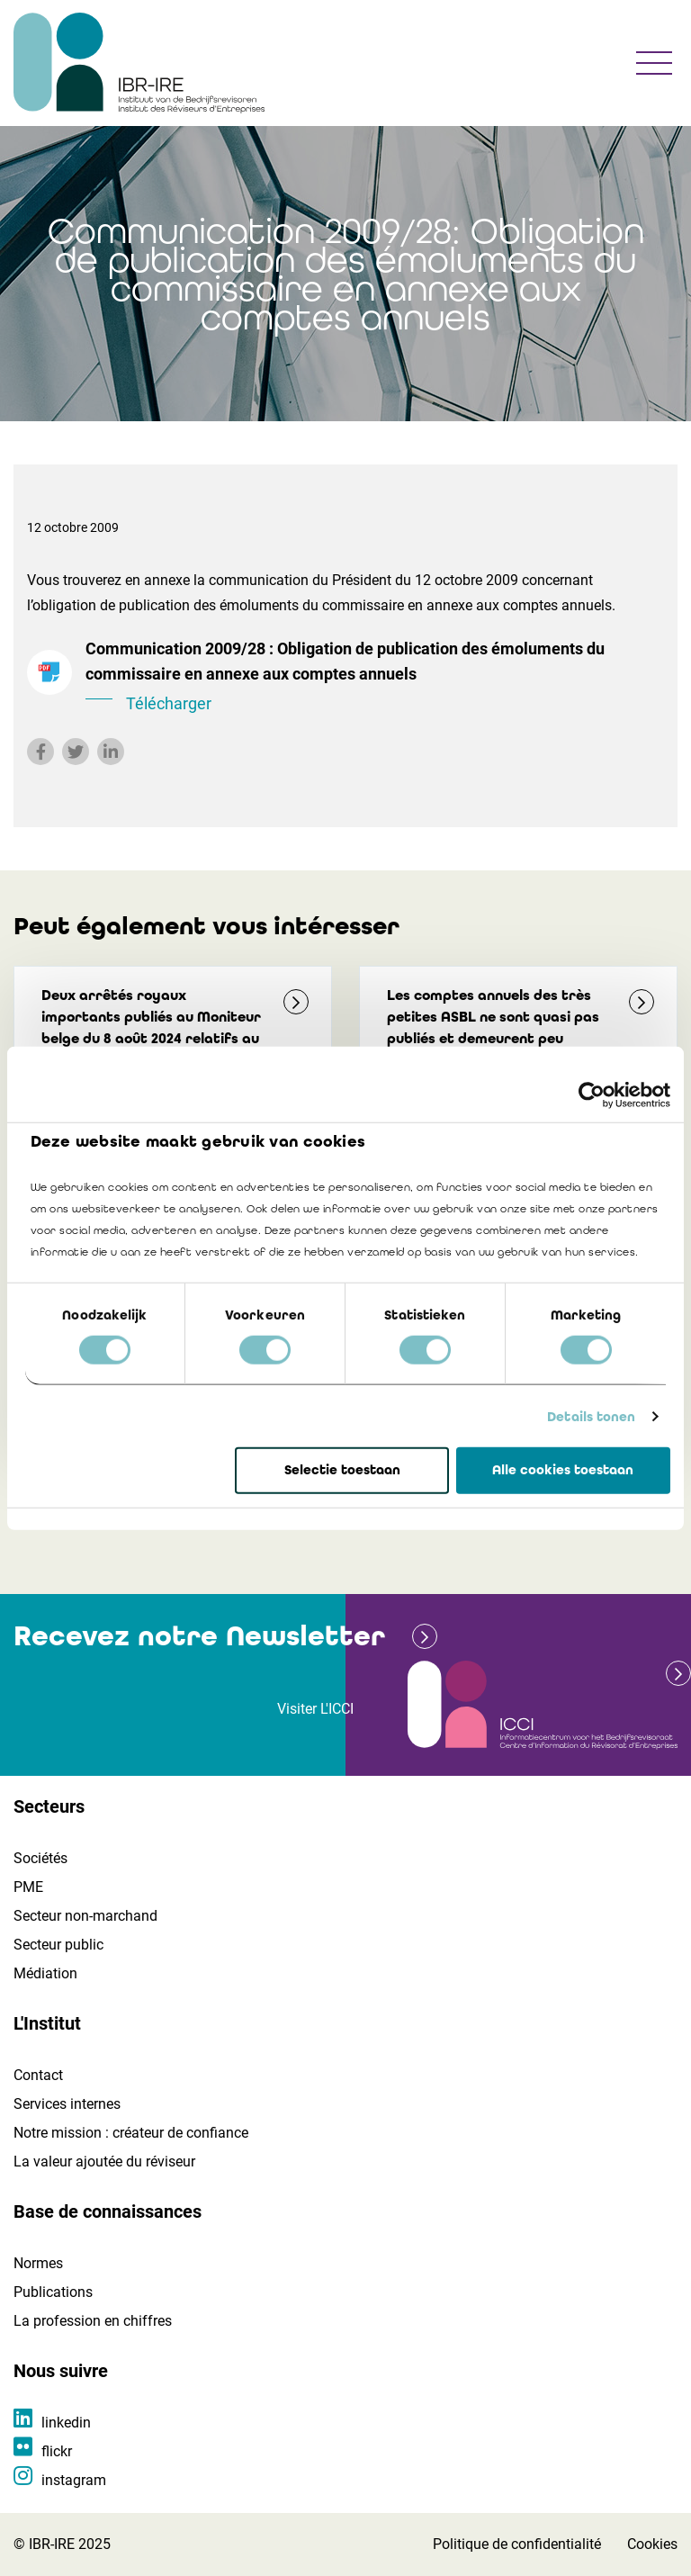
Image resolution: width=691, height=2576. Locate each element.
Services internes (67, 2103)
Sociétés (40, 1858)
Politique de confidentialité (517, 2544)
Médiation (45, 1973)
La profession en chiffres (92, 2320)
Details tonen (591, 1417)
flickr (56, 2451)
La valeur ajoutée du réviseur (104, 2161)
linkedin (66, 2422)
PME (28, 1887)
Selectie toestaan (342, 1470)
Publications (53, 2292)
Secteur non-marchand (85, 1915)
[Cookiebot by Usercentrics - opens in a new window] (591, 1095)
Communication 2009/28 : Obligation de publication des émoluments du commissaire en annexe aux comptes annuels (374, 677)
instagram (73, 2480)
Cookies (652, 2544)
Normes (38, 2263)
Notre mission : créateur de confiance (130, 2132)
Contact (38, 2075)
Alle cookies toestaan (562, 1470)
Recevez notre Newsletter (199, 1635)
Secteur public (58, 1944)
